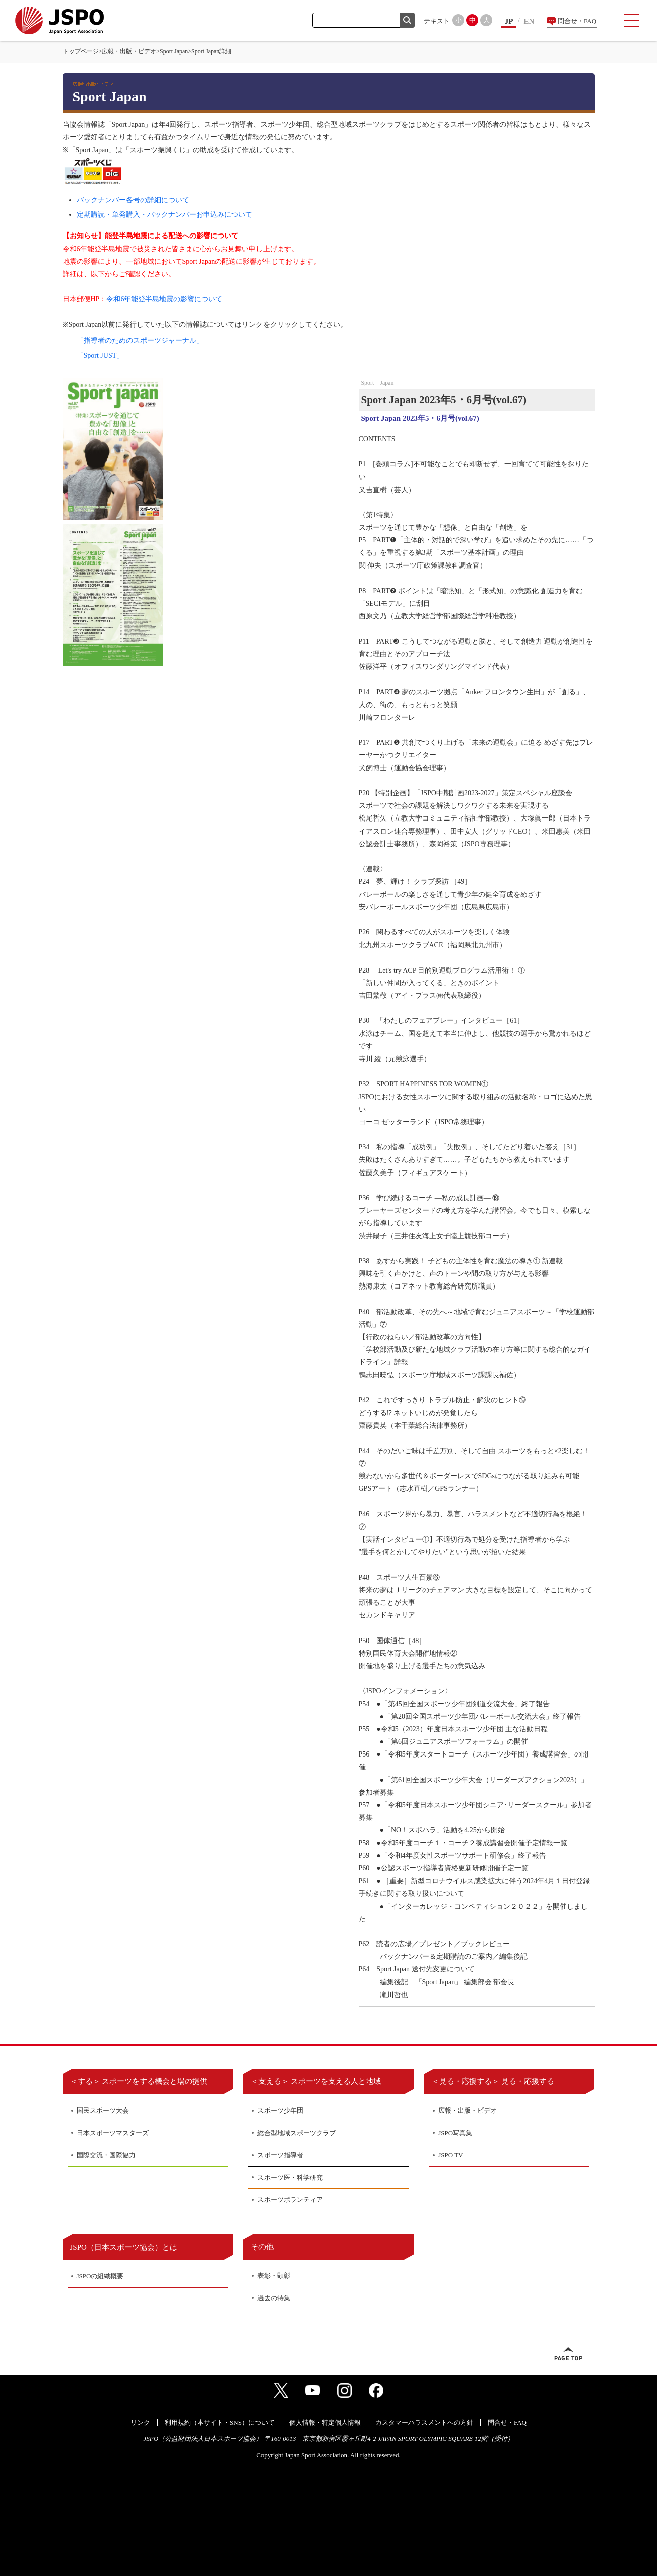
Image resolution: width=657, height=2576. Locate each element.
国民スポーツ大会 (103, 2110)
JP (509, 21)
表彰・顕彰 (273, 2275)
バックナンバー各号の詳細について (133, 200)
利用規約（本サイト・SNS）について (220, 2422)
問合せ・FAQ (577, 21)
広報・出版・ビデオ (129, 51)
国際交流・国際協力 (106, 2155)
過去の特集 (273, 2298)
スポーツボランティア (290, 2199)
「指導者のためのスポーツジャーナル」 (140, 340)
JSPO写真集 (455, 2133)
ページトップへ (568, 2354)
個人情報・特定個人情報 (325, 2422)
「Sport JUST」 (100, 355)
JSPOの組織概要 (100, 2276)
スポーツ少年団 (280, 2110)
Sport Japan (174, 51)
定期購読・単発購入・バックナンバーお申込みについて (164, 214)
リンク (140, 2422)
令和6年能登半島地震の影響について (164, 299)
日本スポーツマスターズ (113, 2133)
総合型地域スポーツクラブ (296, 2133)
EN (529, 21)
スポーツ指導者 (280, 2155)
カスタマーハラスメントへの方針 (424, 2422)
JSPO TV (450, 2155)
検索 (407, 20)
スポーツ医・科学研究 (290, 2177)
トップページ (81, 51)
